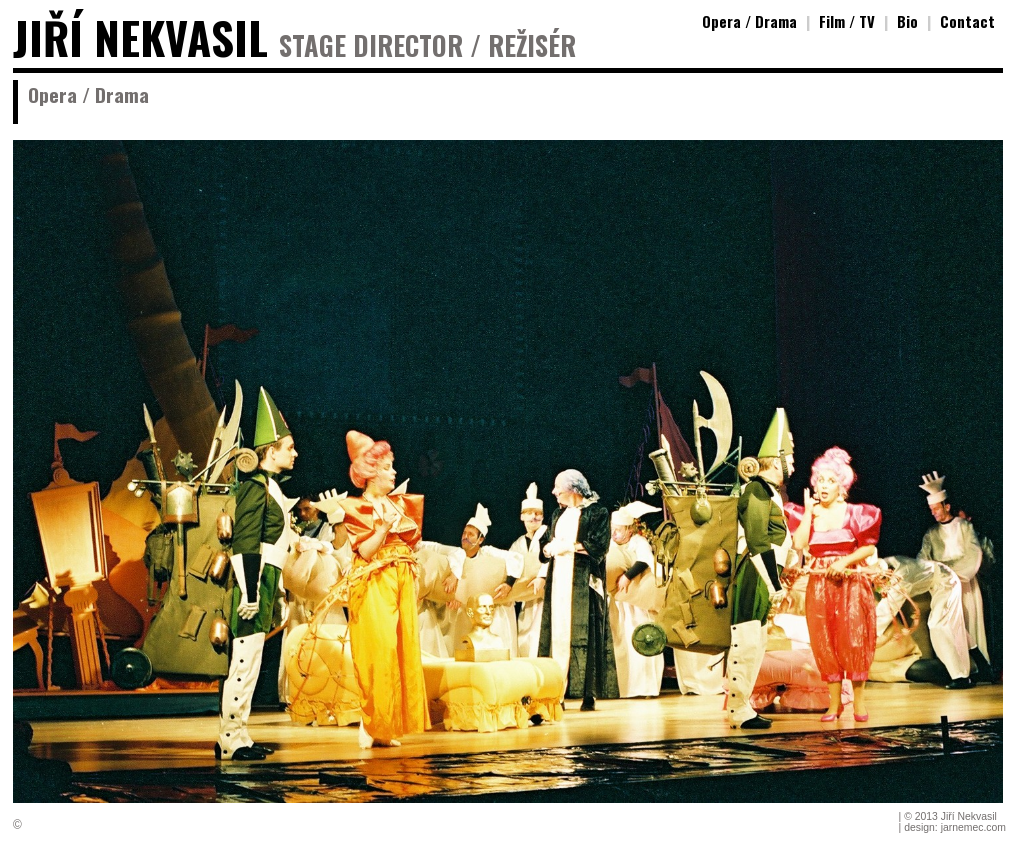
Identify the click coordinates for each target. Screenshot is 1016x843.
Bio (907, 21)
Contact (967, 21)
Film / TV (847, 21)
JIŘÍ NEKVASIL (140, 37)
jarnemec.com (973, 827)
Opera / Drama (749, 21)
